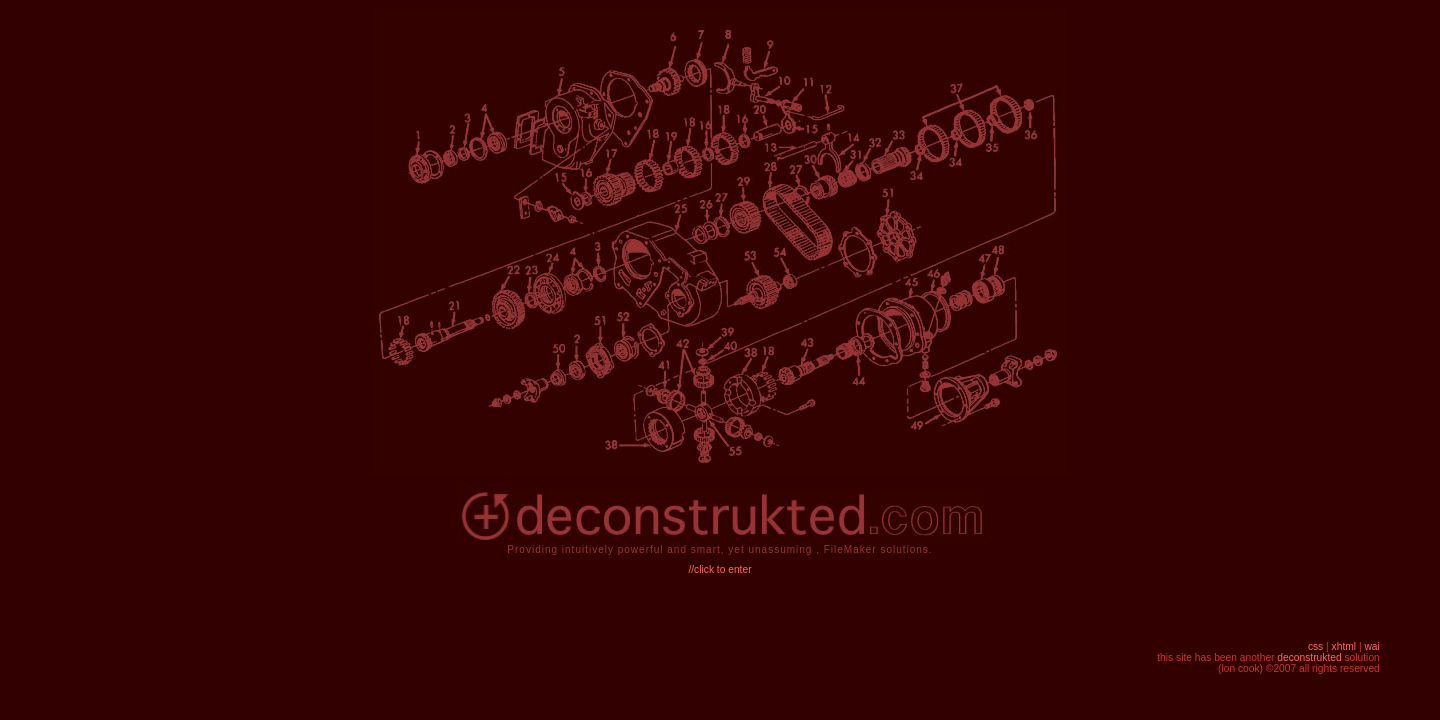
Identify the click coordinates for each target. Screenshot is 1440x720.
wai (1371, 646)
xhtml (1344, 646)
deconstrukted (1309, 657)
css (1315, 646)
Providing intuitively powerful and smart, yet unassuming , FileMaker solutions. (719, 549)
